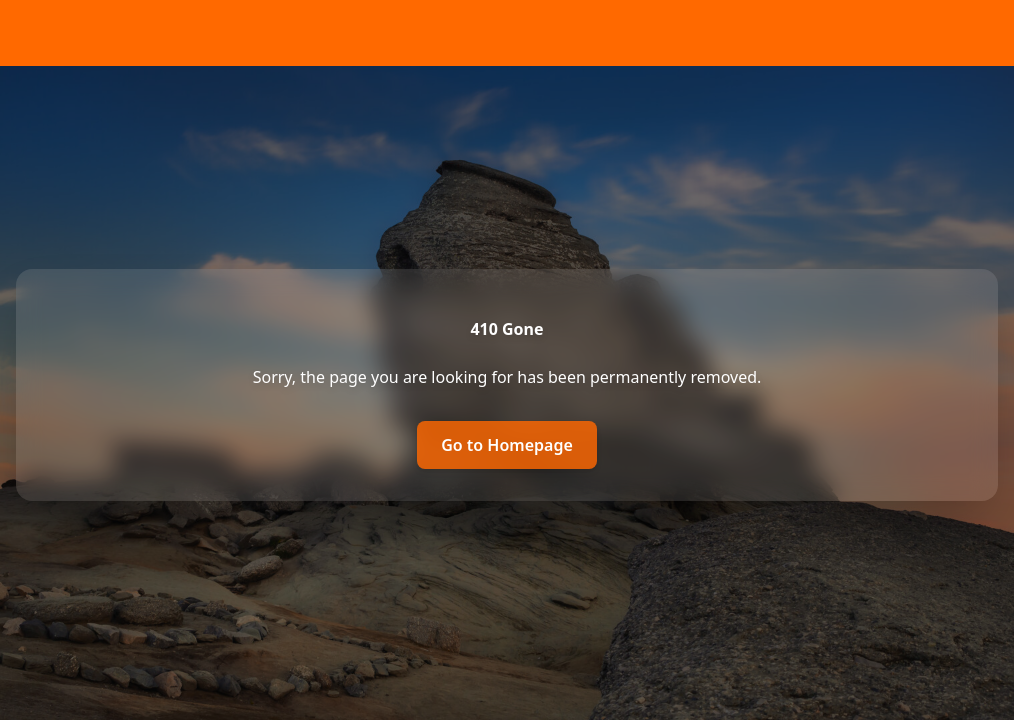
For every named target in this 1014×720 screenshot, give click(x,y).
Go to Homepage (507, 445)
